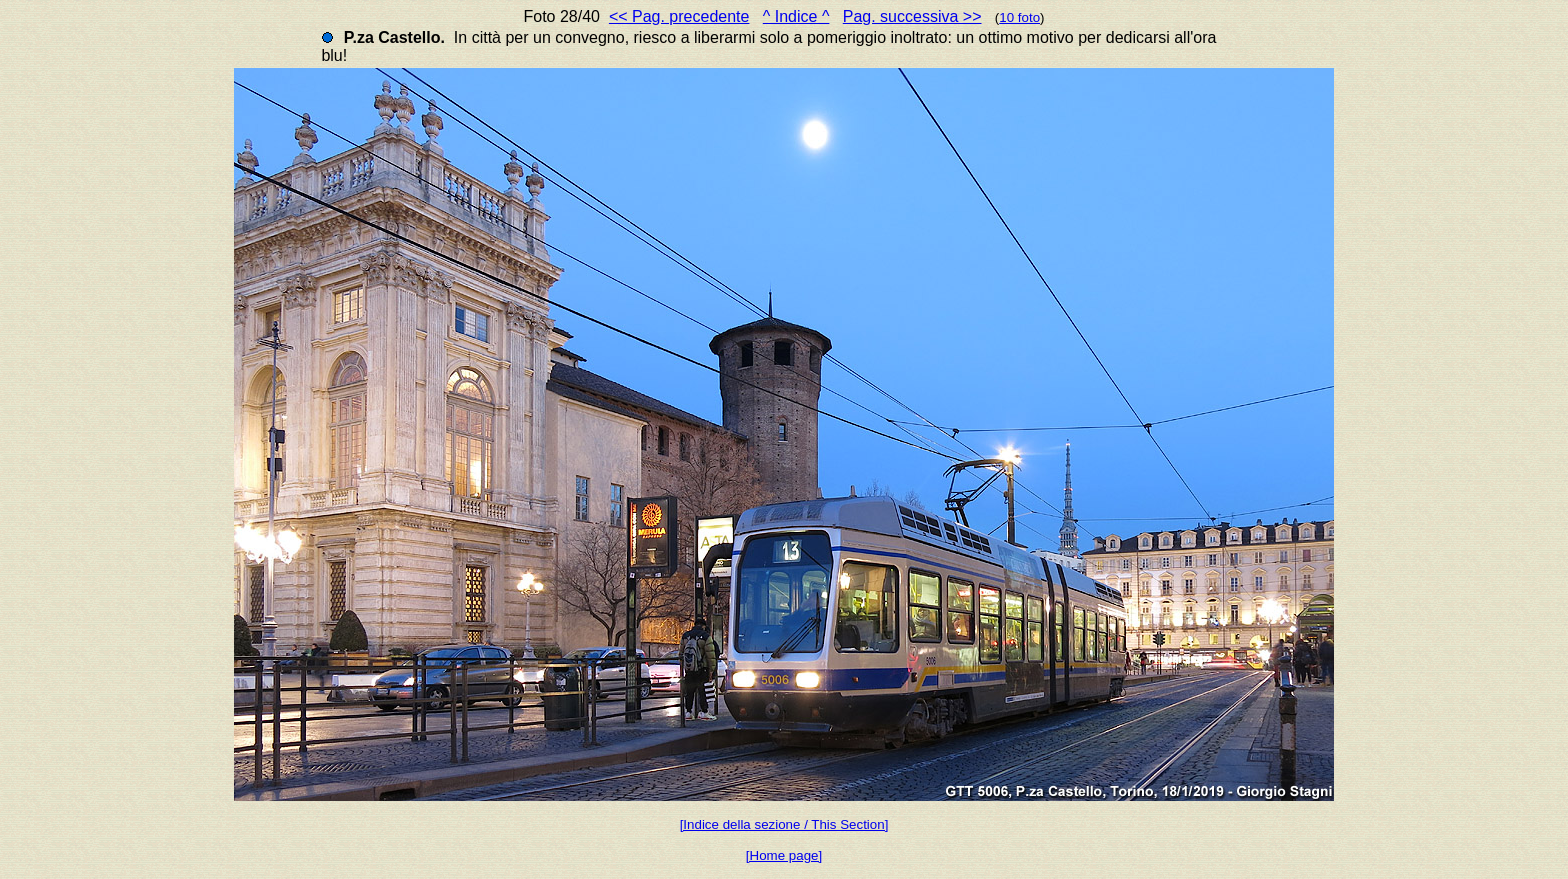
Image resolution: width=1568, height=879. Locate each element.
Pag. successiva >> (912, 16)
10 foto (1019, 17)
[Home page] (784, 855)
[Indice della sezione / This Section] (784, 824)
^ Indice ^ (796, 16)
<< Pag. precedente (679, 16)
